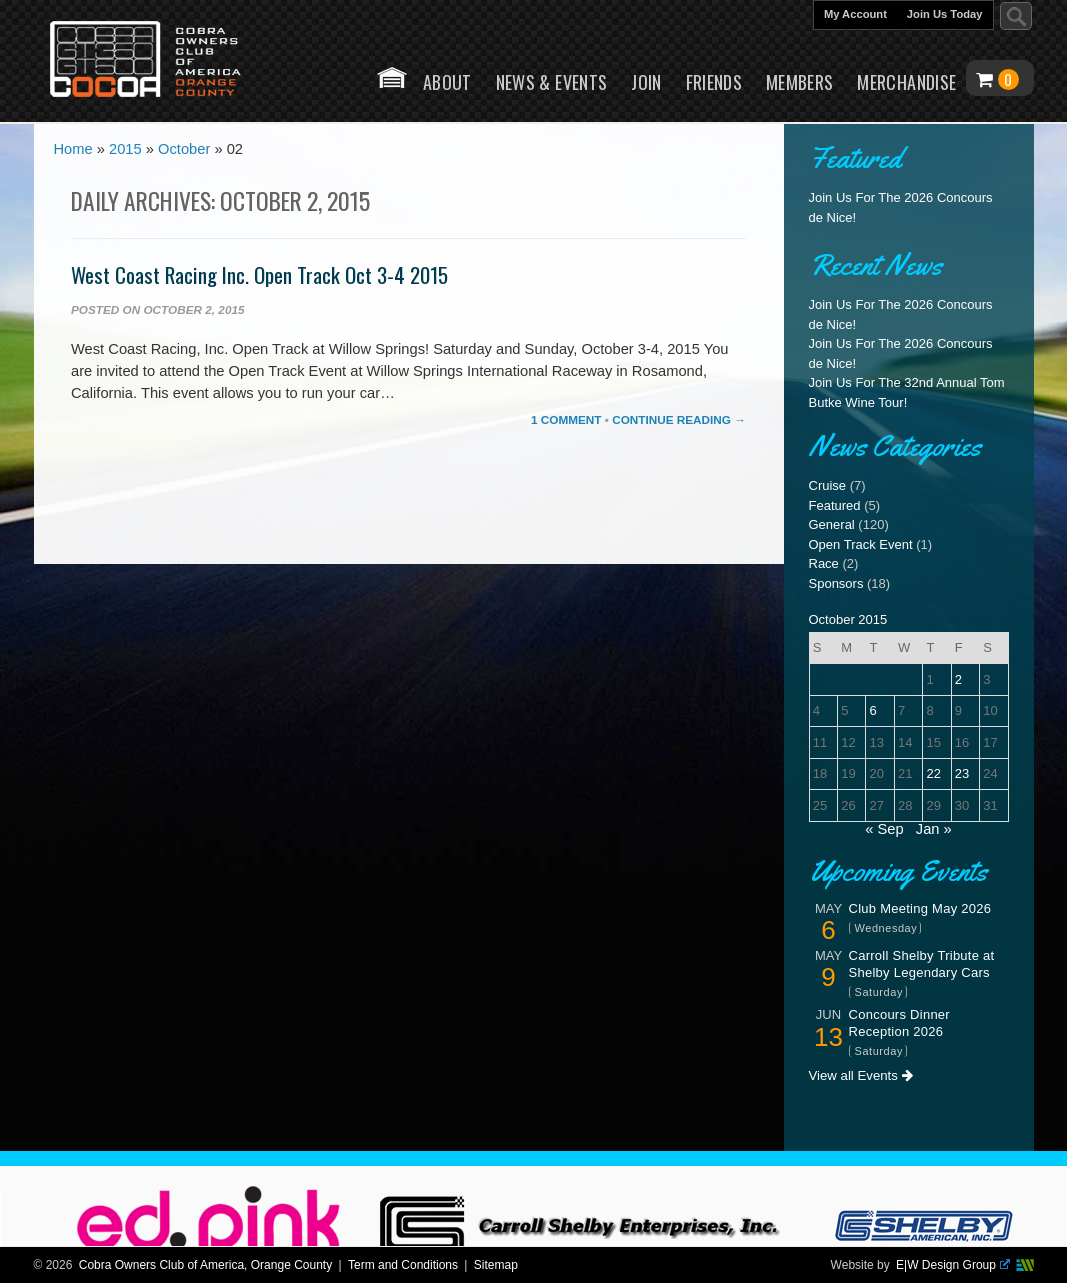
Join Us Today (945, 14)
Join (646, 82)
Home (392, 77)
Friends (714, 82)
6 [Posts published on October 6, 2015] (873, 710)
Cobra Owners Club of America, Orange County (205, 1265)
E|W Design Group (952, 1265)
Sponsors (836, 583)
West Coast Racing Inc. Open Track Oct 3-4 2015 (259, 274)
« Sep (884, 829)
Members (800, 82)
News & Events (552, 82)
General (832, 524)
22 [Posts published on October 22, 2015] (933, 773)
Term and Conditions (403, 1265)
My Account (855, 14)
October (184, 150)
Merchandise (906, 82)
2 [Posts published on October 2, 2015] (958, 679)
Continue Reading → (679, 419)
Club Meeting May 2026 (920, 908)
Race (824, 563)
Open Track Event (861, 544)
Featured (835, 505)
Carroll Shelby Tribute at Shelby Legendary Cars (922, 964)
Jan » (934, 829)
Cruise (828, 485)
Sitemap (496, 1265)
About (447, 82)
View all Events (861, 1075)
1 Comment (566, 419)
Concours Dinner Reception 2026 (899, 1023)
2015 (125, 150)
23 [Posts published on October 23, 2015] (962, 773)
